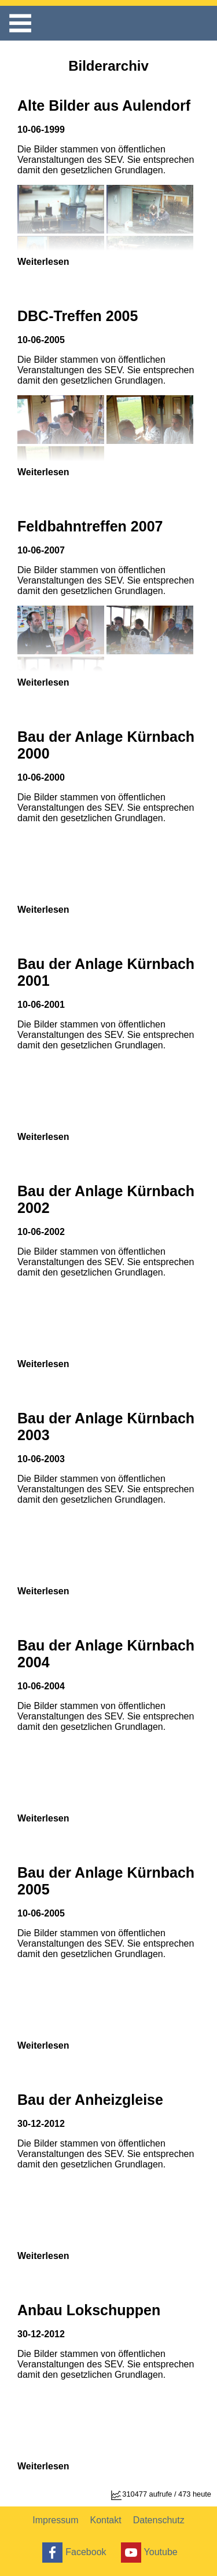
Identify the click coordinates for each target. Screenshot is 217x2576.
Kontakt (105, 2520)
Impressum (55, 2520)
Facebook (72, 2552)
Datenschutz (159, 2520)
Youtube (148, 2552)
